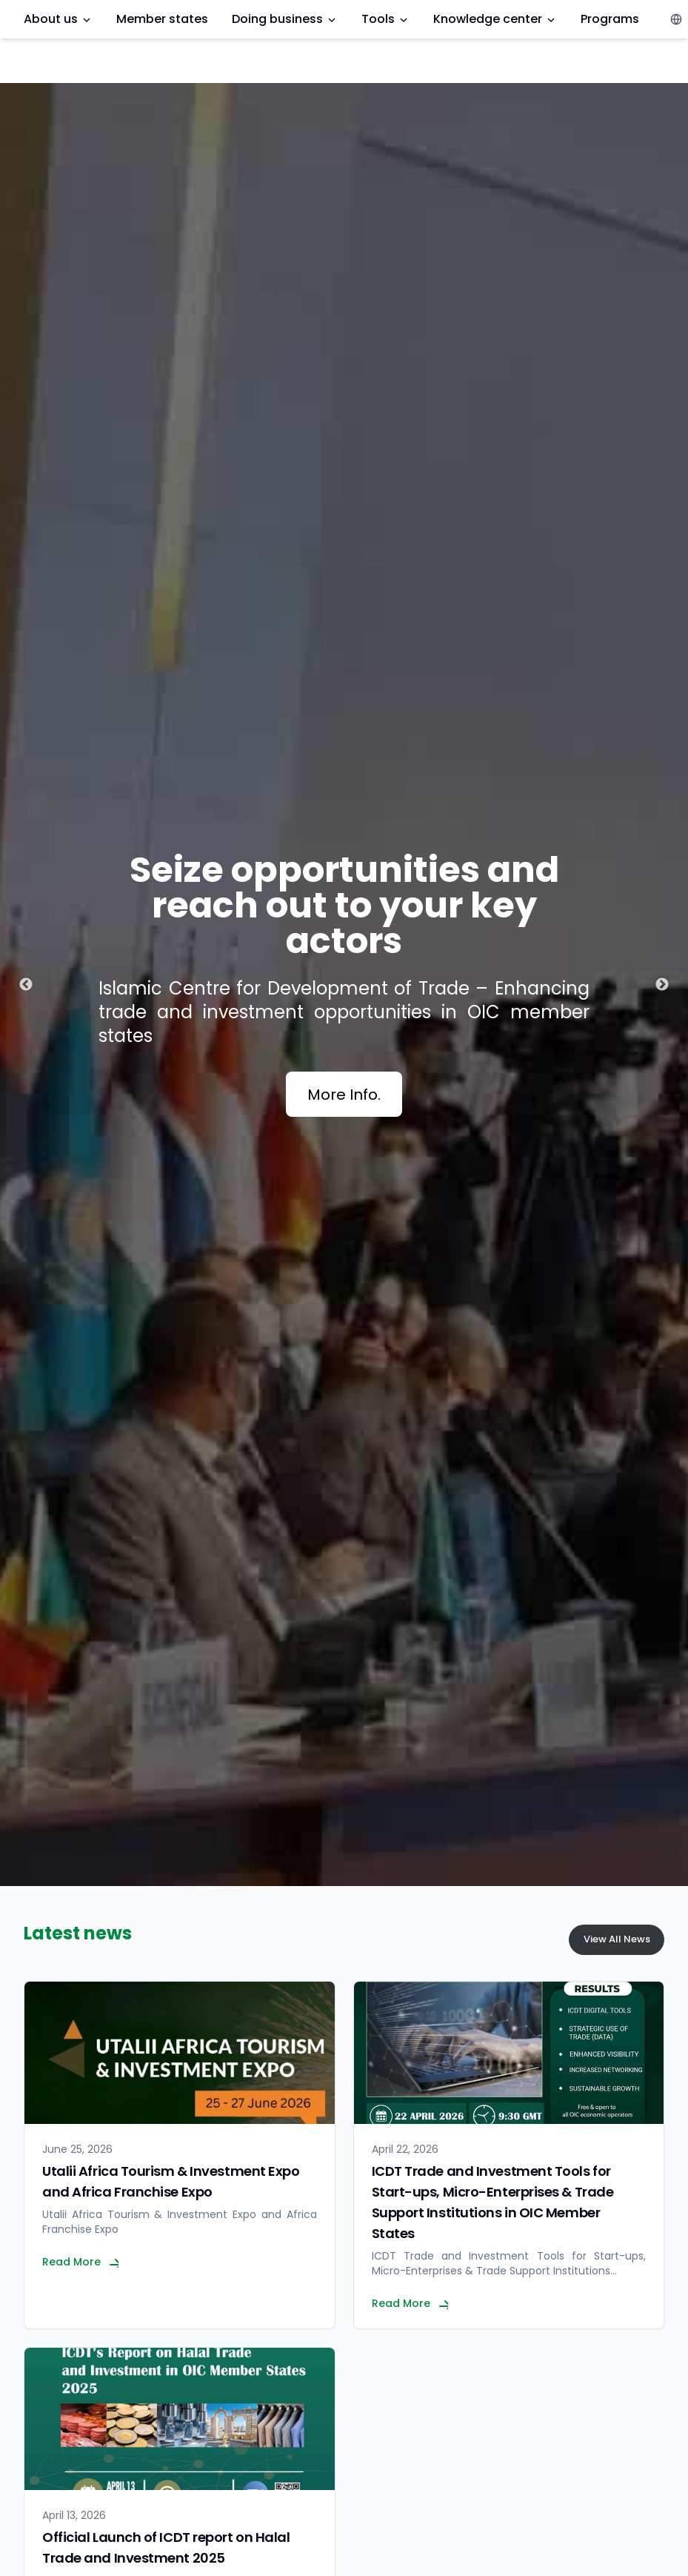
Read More (80, 2261)
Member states (162, 18)
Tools (385, 18)
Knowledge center (495, 18)
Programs (610, 18)
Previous (26, 984)
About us (58, 18)
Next (662, 984)
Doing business (285, 18)
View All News (617, 1939)
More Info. (344, 1094)
